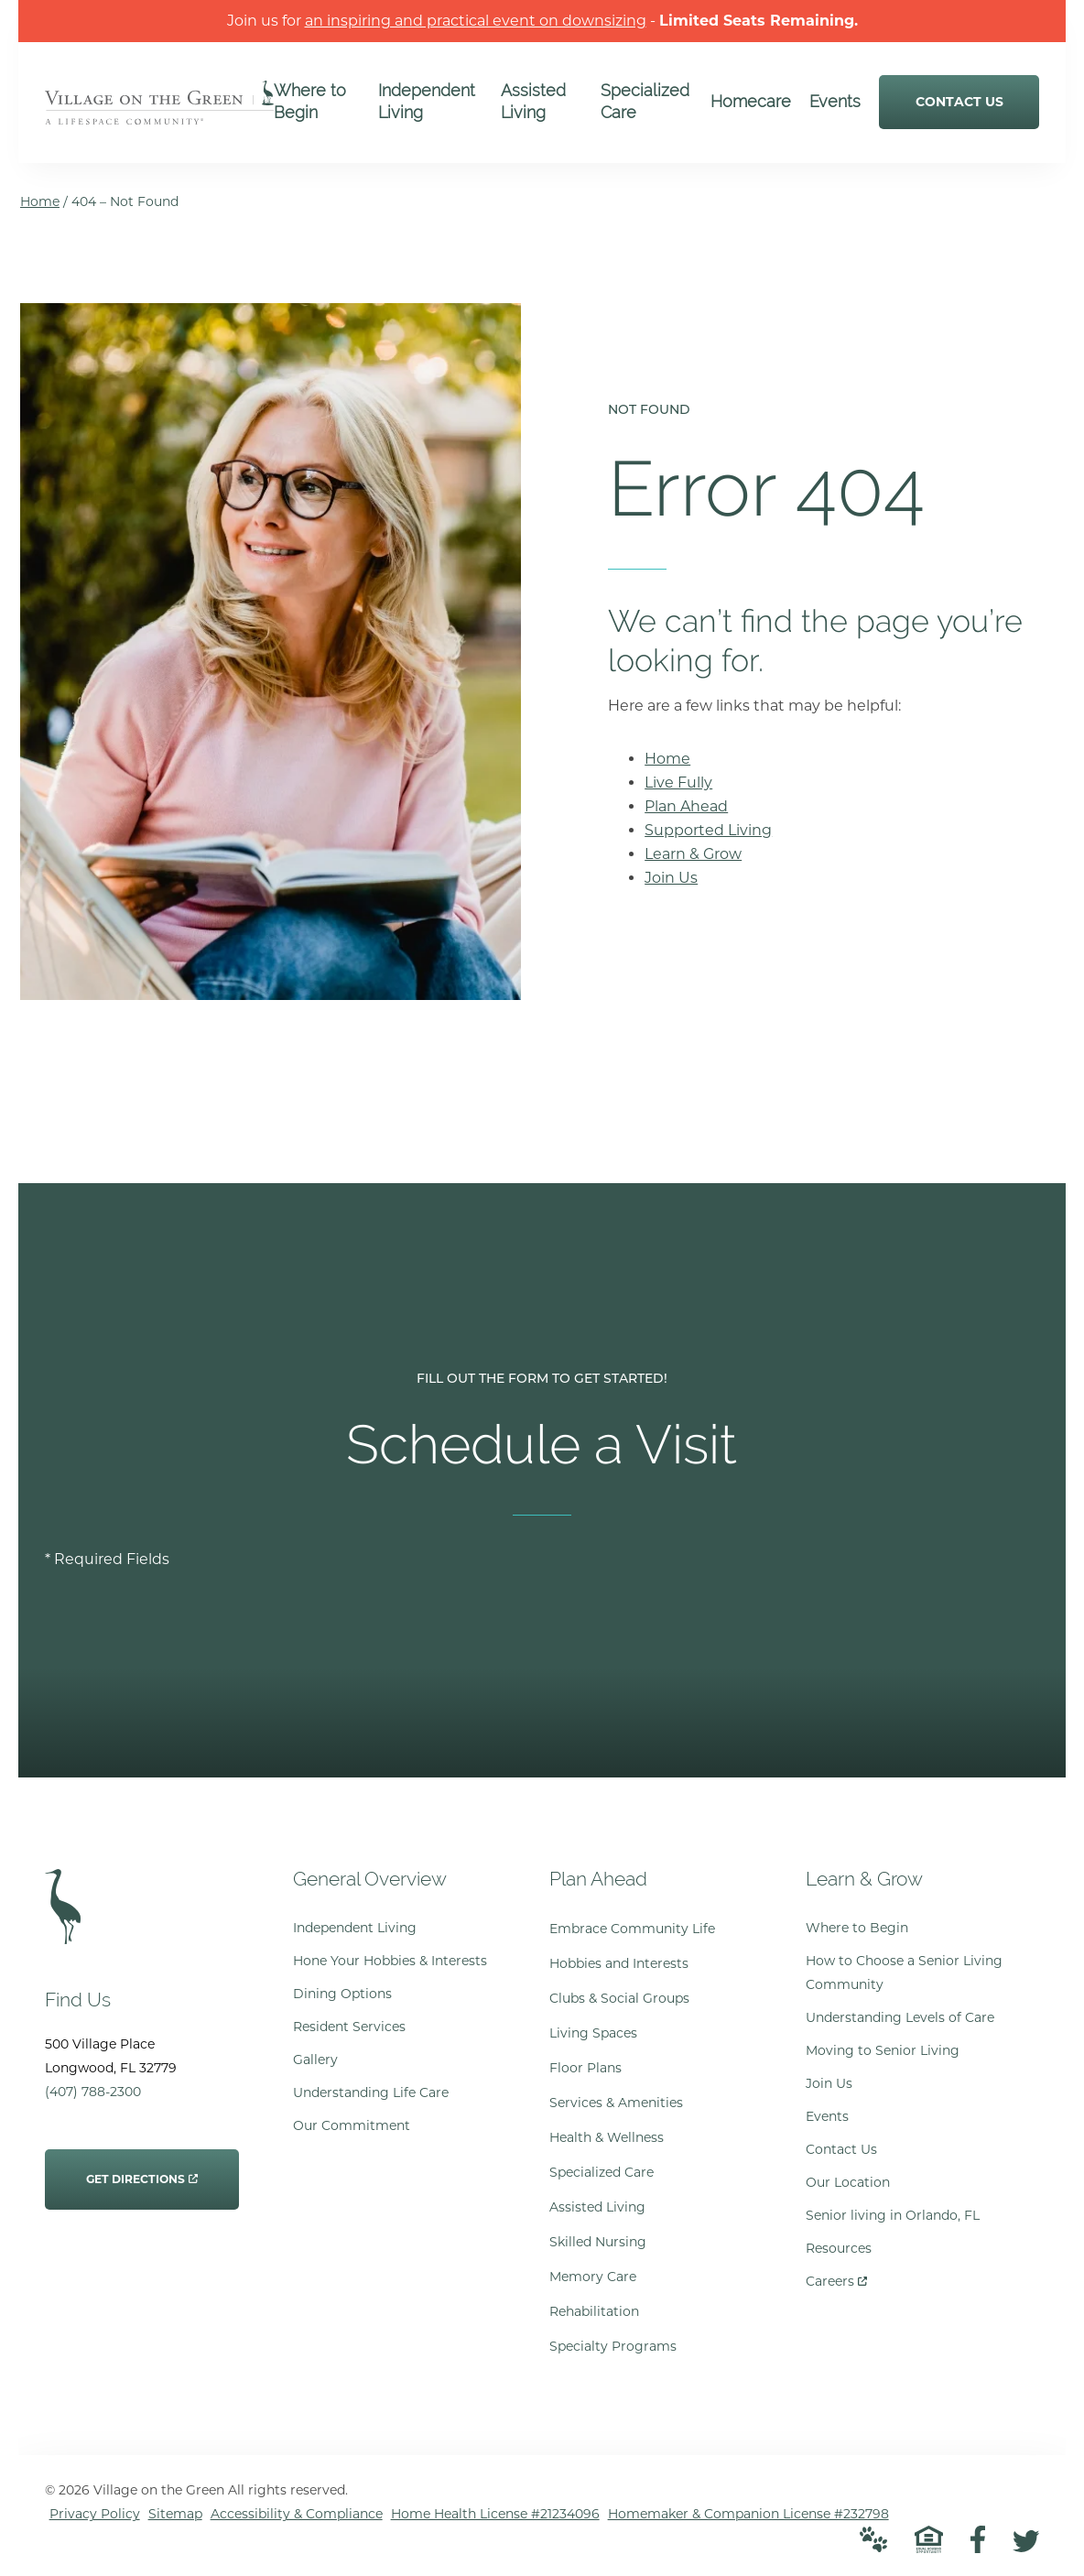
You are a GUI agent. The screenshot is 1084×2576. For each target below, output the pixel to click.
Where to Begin (857, 1927)
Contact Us (841, 2149)
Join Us (671, 877)
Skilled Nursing (597, 2242)
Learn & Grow (693, 854)
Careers (836, 2277)
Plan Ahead (686, 806)
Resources (839, 2248)
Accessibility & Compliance (297, 2513)
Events (827, 2116)
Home (40, 201)
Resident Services (349, 2026)
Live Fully (678, 782)
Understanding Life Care (371, 2092)
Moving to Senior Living (882, 2050)
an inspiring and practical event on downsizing (475, 20)
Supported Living (708, 830)
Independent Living (355, 1927)
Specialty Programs (613, 2346)
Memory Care (592, 2276)
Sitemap (175, 2513)
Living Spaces (593, 2033)
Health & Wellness (606, 2137)
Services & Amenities (616, 2102)
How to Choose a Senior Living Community (904, 1972)
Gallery (315, 2059)
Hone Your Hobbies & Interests (390, 1960)
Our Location (848, 2182)
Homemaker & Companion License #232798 (748, 2513)
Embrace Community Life (632, 1928)
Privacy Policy (94, 2513)
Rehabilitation (594, 2311)
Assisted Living (597, 2207)
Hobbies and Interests (618, 1963)
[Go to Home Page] (159, 112)
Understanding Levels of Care (900, 2017)
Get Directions (142, 2167)
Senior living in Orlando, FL (893, 2215)
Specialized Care (601, 2172)
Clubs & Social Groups (619, 1998)
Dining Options (342, 1993)
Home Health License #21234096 (495, 2513)
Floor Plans (585, 2068)
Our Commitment (351, 2125)
